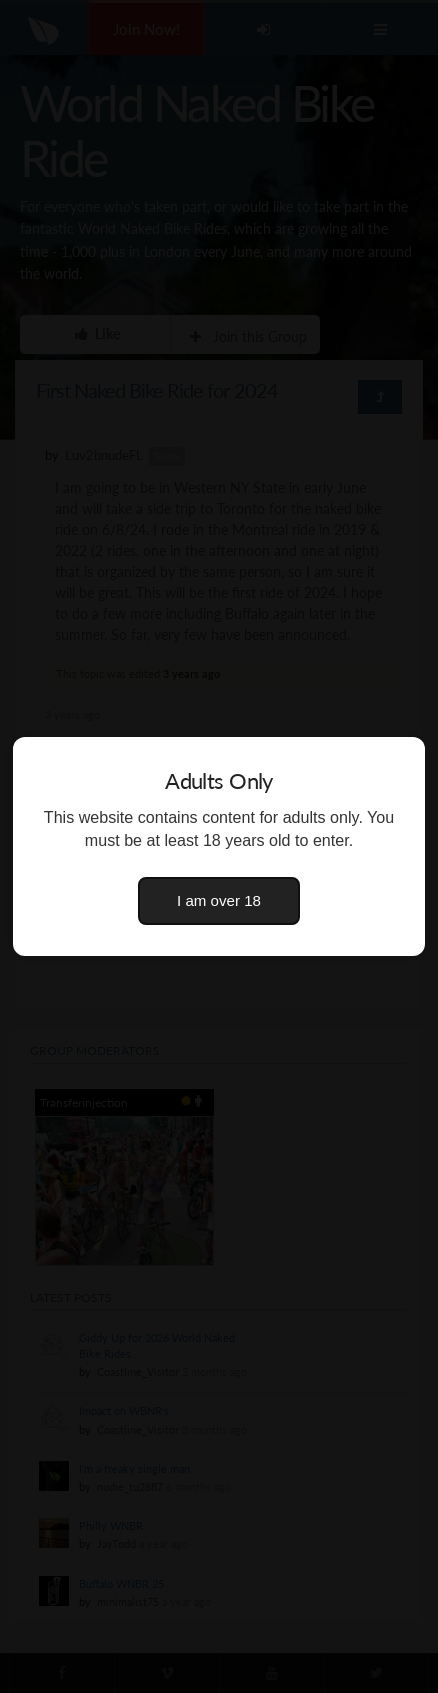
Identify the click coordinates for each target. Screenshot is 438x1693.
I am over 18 (219, 900)
